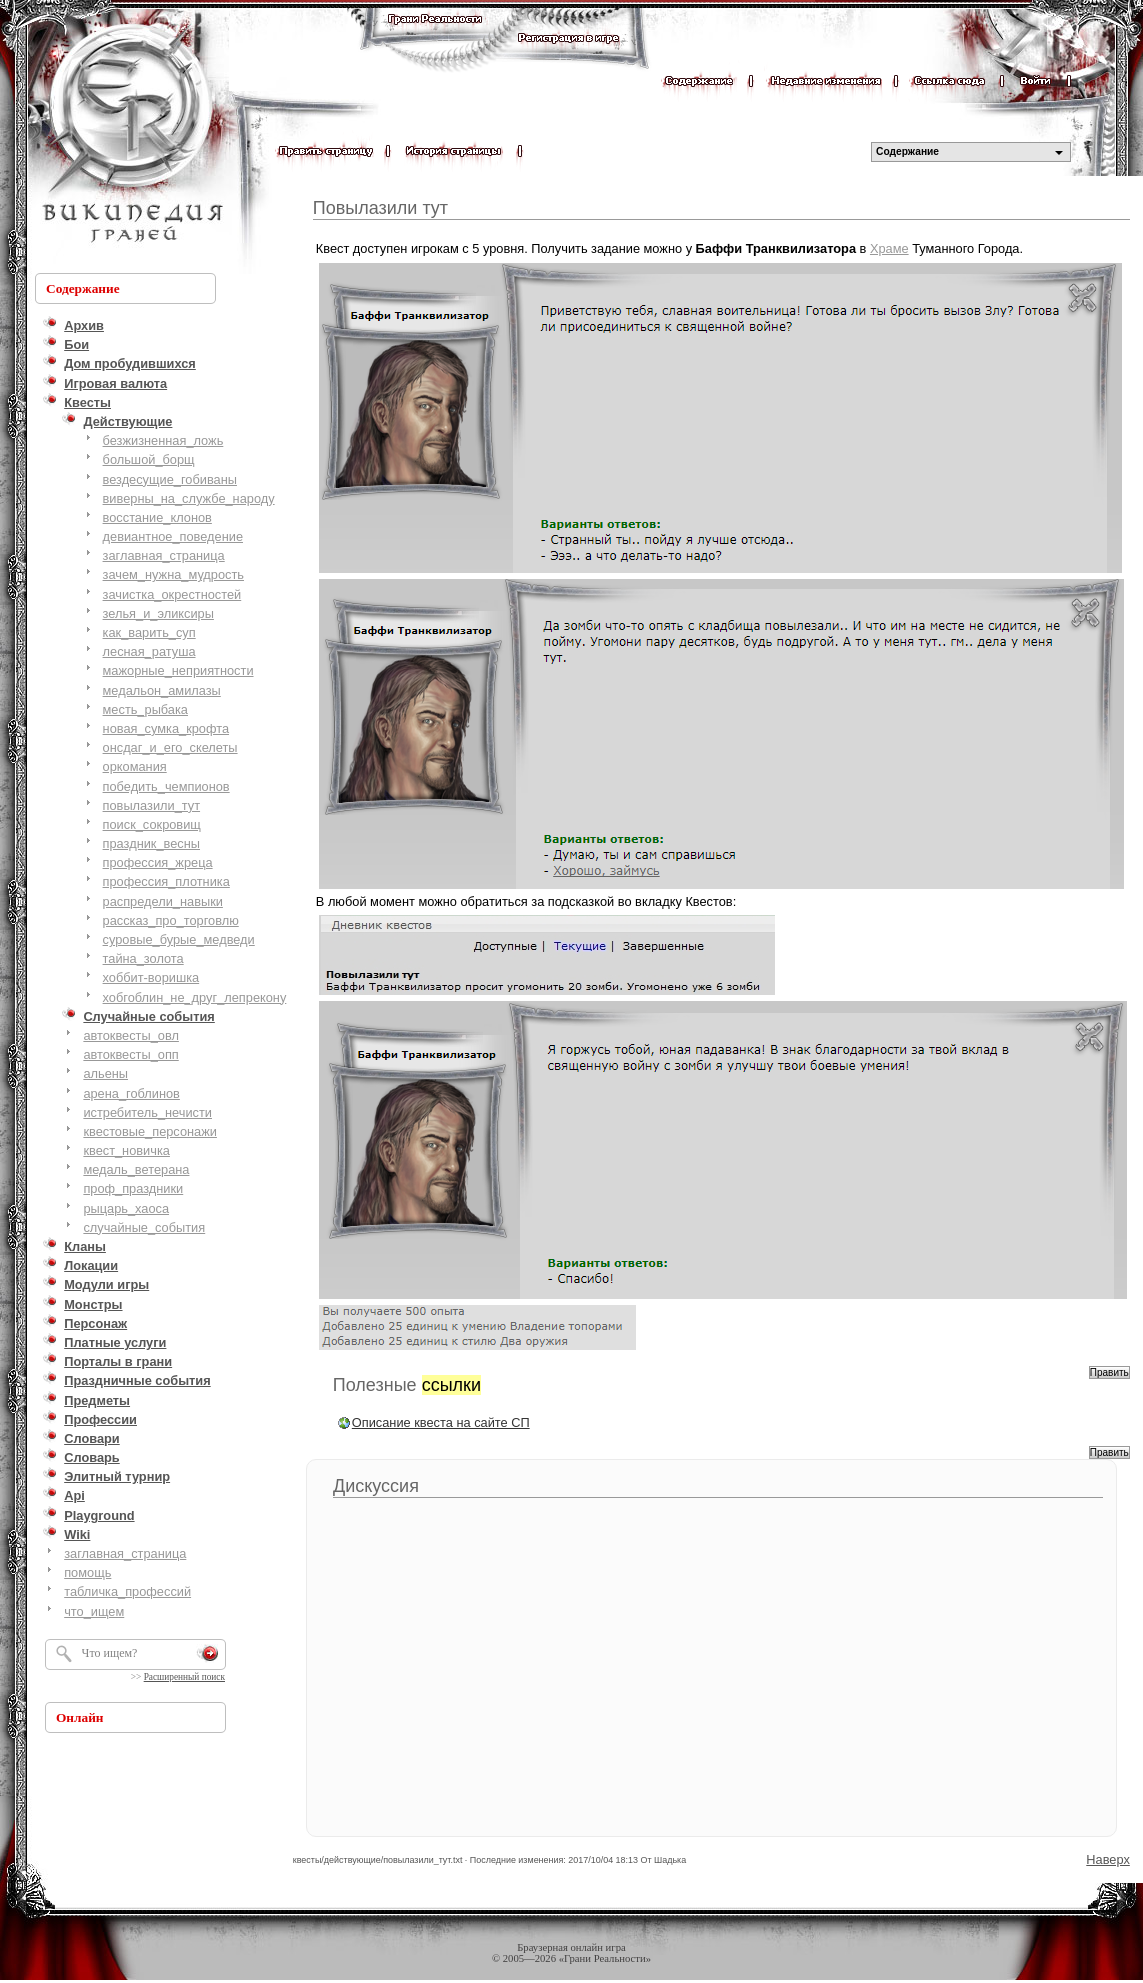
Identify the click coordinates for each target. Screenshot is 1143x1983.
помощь (87, 1572)
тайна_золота (143, 958)
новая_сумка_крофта (166, 728)
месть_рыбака (145, 709)
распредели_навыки (163, 901)
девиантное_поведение (173, 536)
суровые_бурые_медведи (179, 939)
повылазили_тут (152, 805)
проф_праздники (133, 1188)
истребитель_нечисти (147, 1112)
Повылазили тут (380, 208)
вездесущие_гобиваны (170, 479)
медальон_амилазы (162, 690)
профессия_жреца (158, 862)
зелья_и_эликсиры (158, 613)
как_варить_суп (149, 632)
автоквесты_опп (130, 1054)
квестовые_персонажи (150, 1131)
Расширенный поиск (184, 1677)
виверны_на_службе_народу (189, 498)
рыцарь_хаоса (126, 1208)
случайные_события (144, 1227)
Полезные (407, 1385)
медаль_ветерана (136, 1169)
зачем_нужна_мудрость (173, 574)
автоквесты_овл (131, 1035)
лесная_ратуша (149, 651)
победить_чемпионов (166, 786)
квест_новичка (126, 1150)
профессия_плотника (166, 881)
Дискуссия (376, 1486)
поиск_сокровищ (152, 824)
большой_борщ (149, 459)
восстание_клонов (157, 517)
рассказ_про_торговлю (171, 920)
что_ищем (94, 1611)
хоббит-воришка (151, 977)
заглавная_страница (164, 555)
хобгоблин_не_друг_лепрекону (195, 997)
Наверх (1108, 1859)
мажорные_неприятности (178, 670)
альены (105, 1073)
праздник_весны (151, 843)
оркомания (135, 766)
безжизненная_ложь (163, 440)
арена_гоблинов (131, 1093)
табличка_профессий (127, 1591)
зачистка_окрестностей (172, 594)
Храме (889, 248)
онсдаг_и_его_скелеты (170, 747)
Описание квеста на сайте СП (441, 1422)
